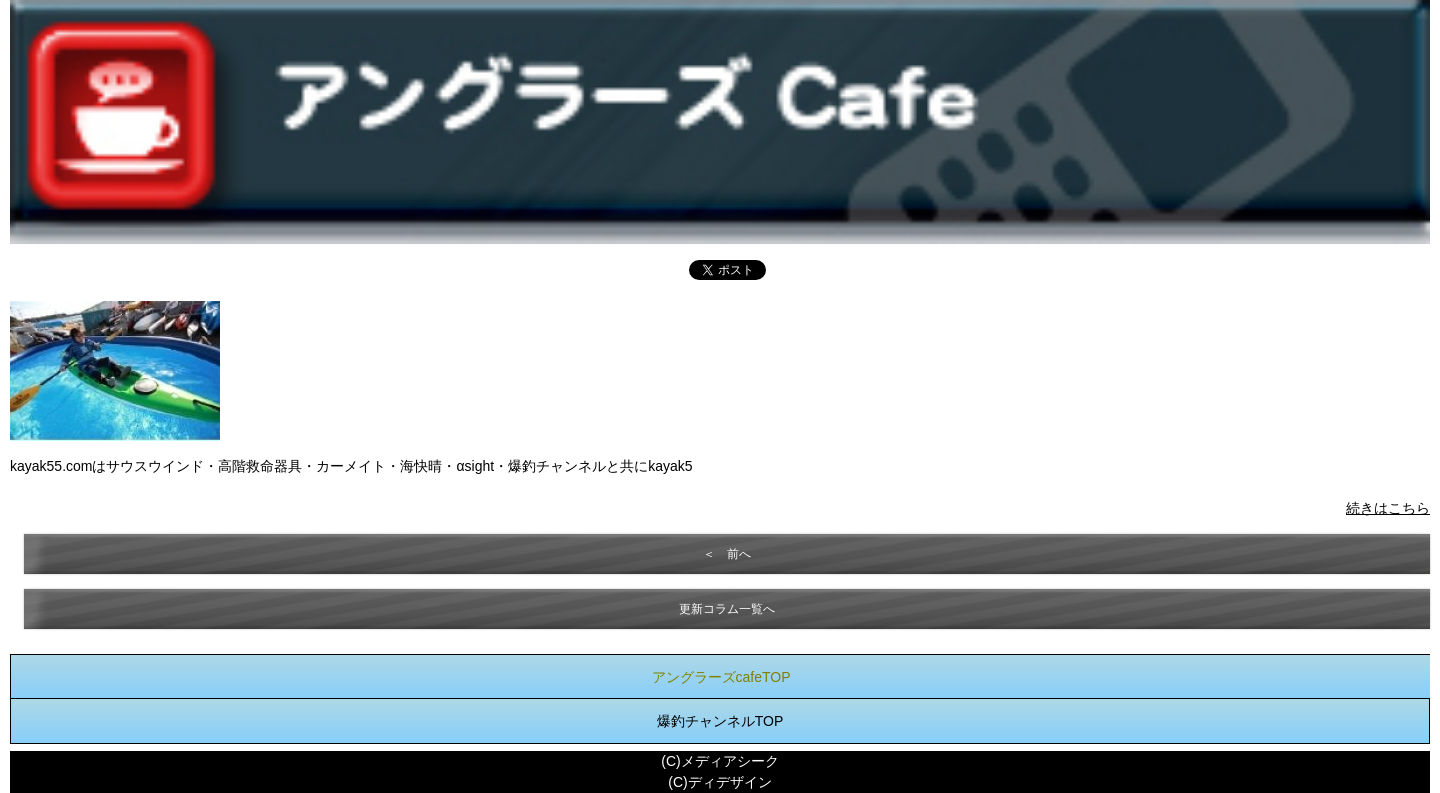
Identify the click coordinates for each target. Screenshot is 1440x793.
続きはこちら (1388, 508)
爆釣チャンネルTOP (720, 721)
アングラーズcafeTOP (721, 677)
